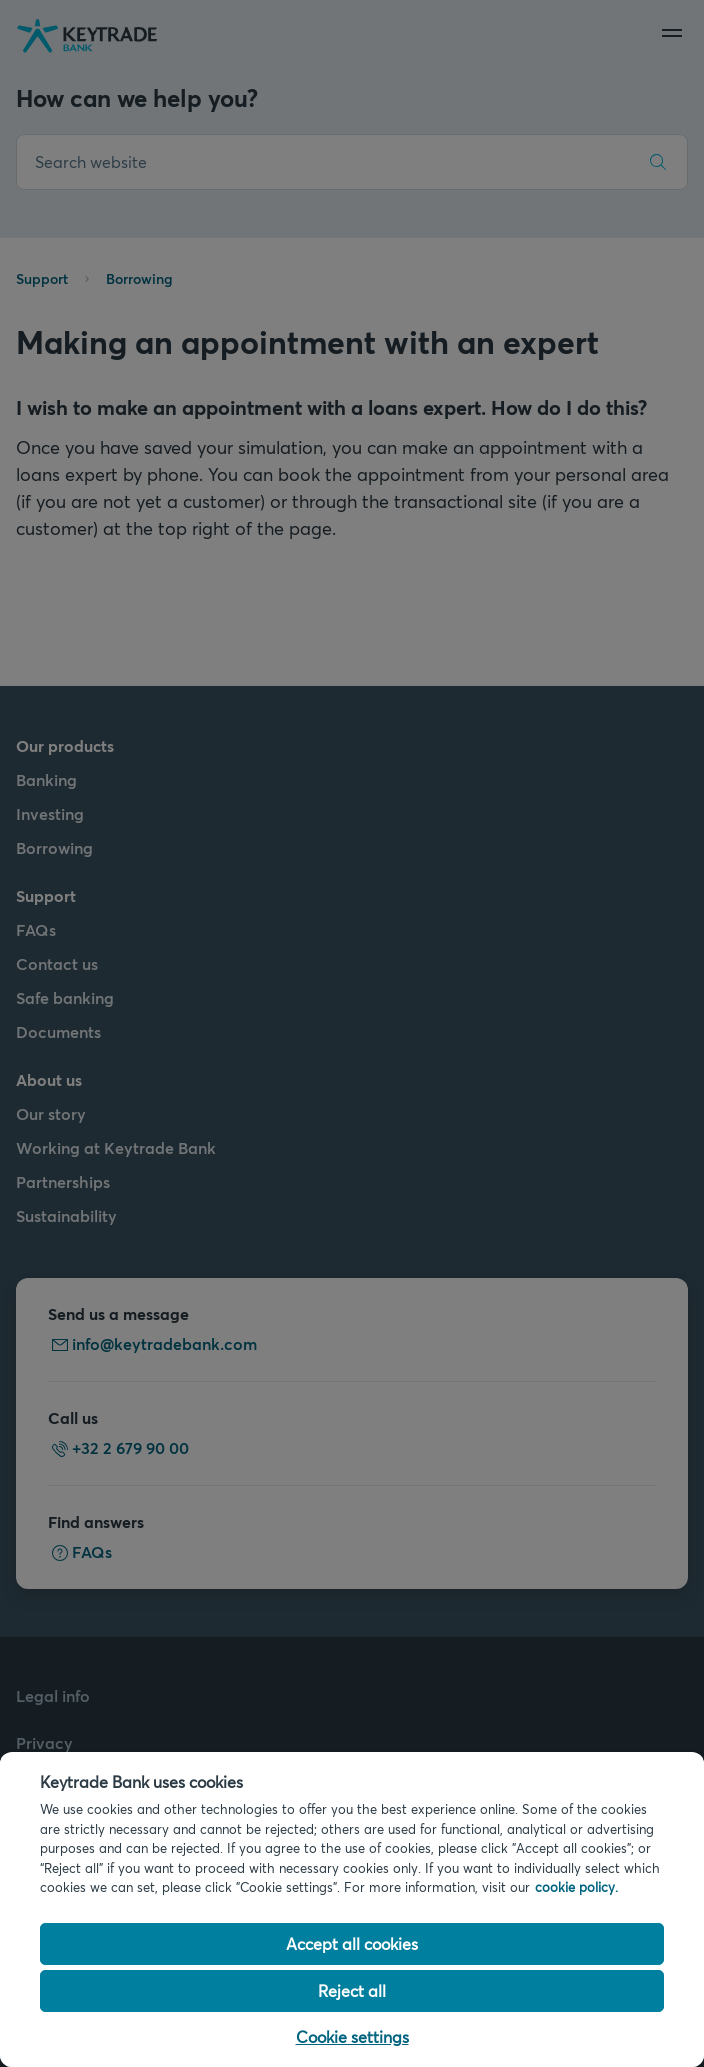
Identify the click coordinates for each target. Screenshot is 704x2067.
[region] (352, 1909)
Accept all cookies (352, 1943)
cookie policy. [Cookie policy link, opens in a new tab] (576, 1887)
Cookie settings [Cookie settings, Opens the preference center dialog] (352, 2036)
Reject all (352, 1990)
